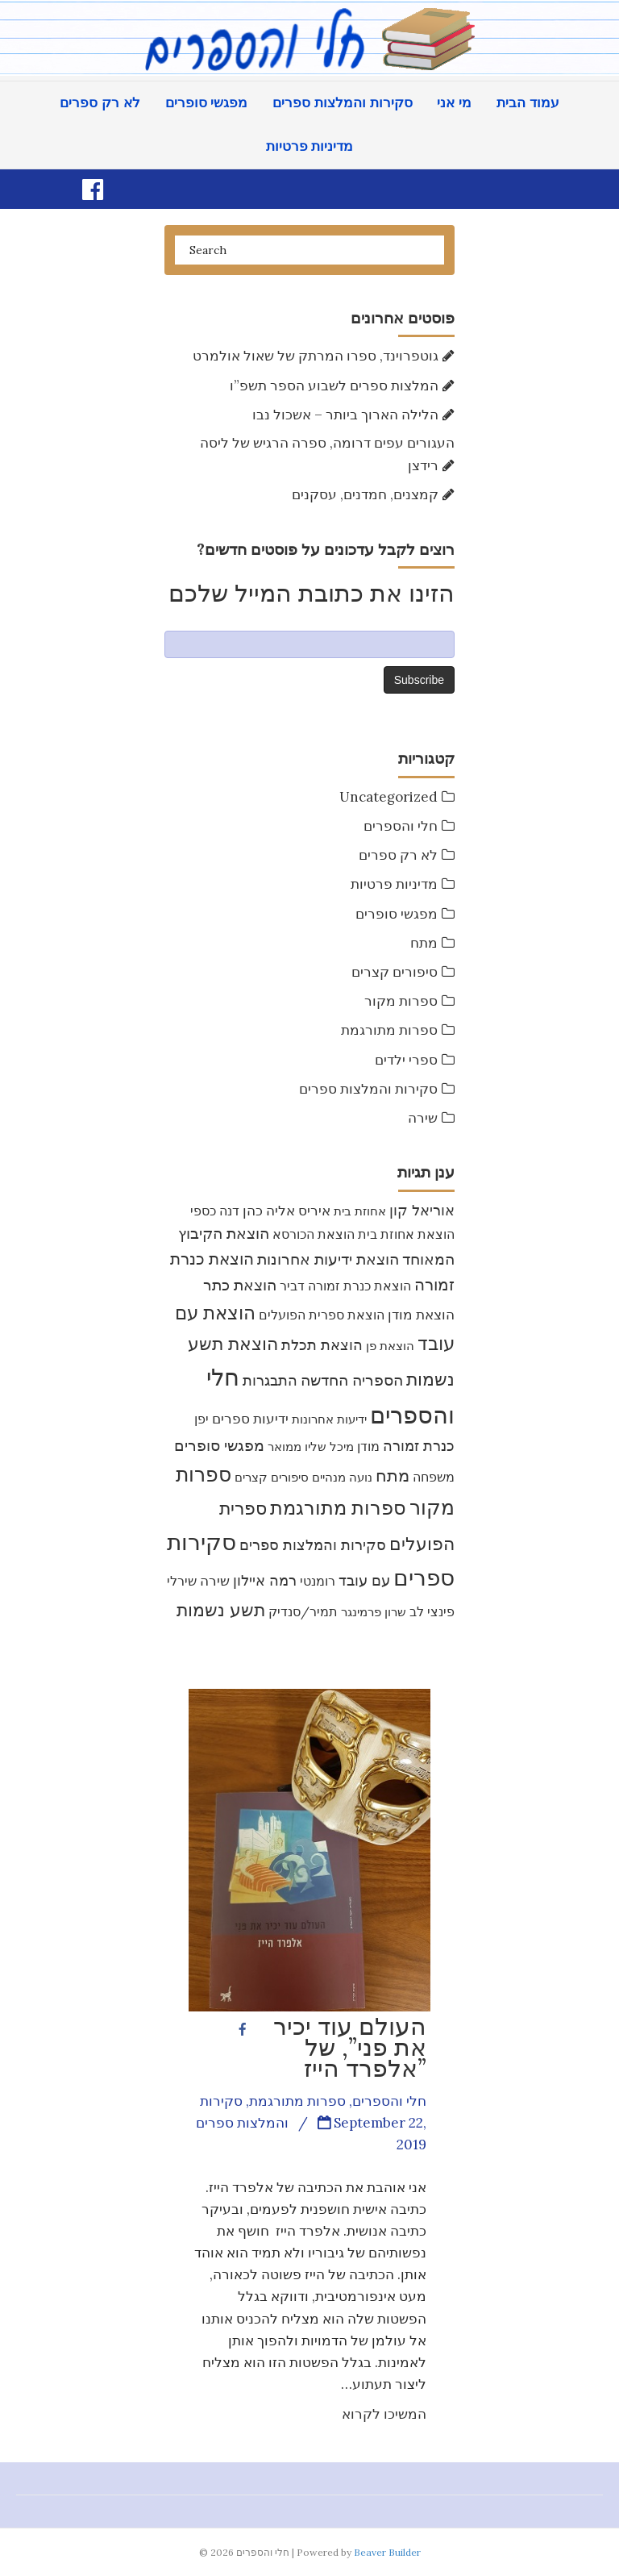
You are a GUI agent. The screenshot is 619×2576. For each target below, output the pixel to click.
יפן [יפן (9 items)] (201, 1419)
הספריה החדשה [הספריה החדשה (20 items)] (352, 1379)
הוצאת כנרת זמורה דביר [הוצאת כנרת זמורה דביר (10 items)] (345, 1286)
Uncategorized (388, 797)
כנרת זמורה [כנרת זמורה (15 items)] (419, 1445)
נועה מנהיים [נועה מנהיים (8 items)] (342, 1477)
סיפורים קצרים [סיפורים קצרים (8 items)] (272, 1477)
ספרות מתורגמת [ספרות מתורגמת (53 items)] (338, 1507)
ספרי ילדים (406, 1060)
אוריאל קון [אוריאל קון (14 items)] (422, 1210)
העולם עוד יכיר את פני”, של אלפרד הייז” (349, 2047)
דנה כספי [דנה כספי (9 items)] (214, 1211)
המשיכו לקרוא (384, 2414)
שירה (423, 1118)
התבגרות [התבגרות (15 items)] (270, 1380)
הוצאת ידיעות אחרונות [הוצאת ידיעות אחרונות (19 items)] (328, 1259)
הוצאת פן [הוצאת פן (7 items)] (390, 1345)
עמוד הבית (527, 102)
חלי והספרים (401, 826)
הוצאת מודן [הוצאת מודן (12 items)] (421, 1314)
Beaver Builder (387, 2552)
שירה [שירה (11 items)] (215, 1581)
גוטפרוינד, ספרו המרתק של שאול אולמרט (315, 356)
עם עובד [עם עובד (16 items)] (364, 1580)
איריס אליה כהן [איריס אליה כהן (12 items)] (286, 1210)
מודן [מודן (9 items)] (368, 1446)
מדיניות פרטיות (310, 146)
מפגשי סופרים (206, 102)
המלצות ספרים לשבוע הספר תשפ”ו (334, 385)
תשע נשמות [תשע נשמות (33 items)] (221, 1610)
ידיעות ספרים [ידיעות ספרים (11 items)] (250, 1419)
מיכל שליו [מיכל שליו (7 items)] (329, 1446)
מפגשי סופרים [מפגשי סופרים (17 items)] (219, 1445)
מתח (424, 943)
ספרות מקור (401, 1001)
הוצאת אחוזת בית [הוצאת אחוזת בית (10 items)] (406, 1234)
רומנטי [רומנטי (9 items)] (317, 1581)
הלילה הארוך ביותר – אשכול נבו (345, 414)
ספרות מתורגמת (389, 1030)
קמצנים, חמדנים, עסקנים (365, 494)
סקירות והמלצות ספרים (342, 102)
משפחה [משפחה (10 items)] (434, 1477)
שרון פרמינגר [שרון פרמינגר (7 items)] (373, 1611)
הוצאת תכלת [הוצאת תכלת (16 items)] (322, 1345)
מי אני (454, 102)
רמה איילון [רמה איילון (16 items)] (265, 1580)
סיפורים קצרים (394, 972)
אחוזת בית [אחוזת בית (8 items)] (360, 1211)
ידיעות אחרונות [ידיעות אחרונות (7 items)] (329, 1419)
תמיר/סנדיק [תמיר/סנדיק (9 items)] (303, 1611)
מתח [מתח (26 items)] (392, 1475)
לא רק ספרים (99, 102)
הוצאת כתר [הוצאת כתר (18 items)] (239, 1284)
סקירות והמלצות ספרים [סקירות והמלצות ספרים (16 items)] (312, 1545)
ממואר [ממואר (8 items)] (284, 1446)
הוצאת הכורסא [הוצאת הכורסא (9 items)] (313, 1234)
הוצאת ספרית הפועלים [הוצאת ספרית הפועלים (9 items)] (321, 1315)
